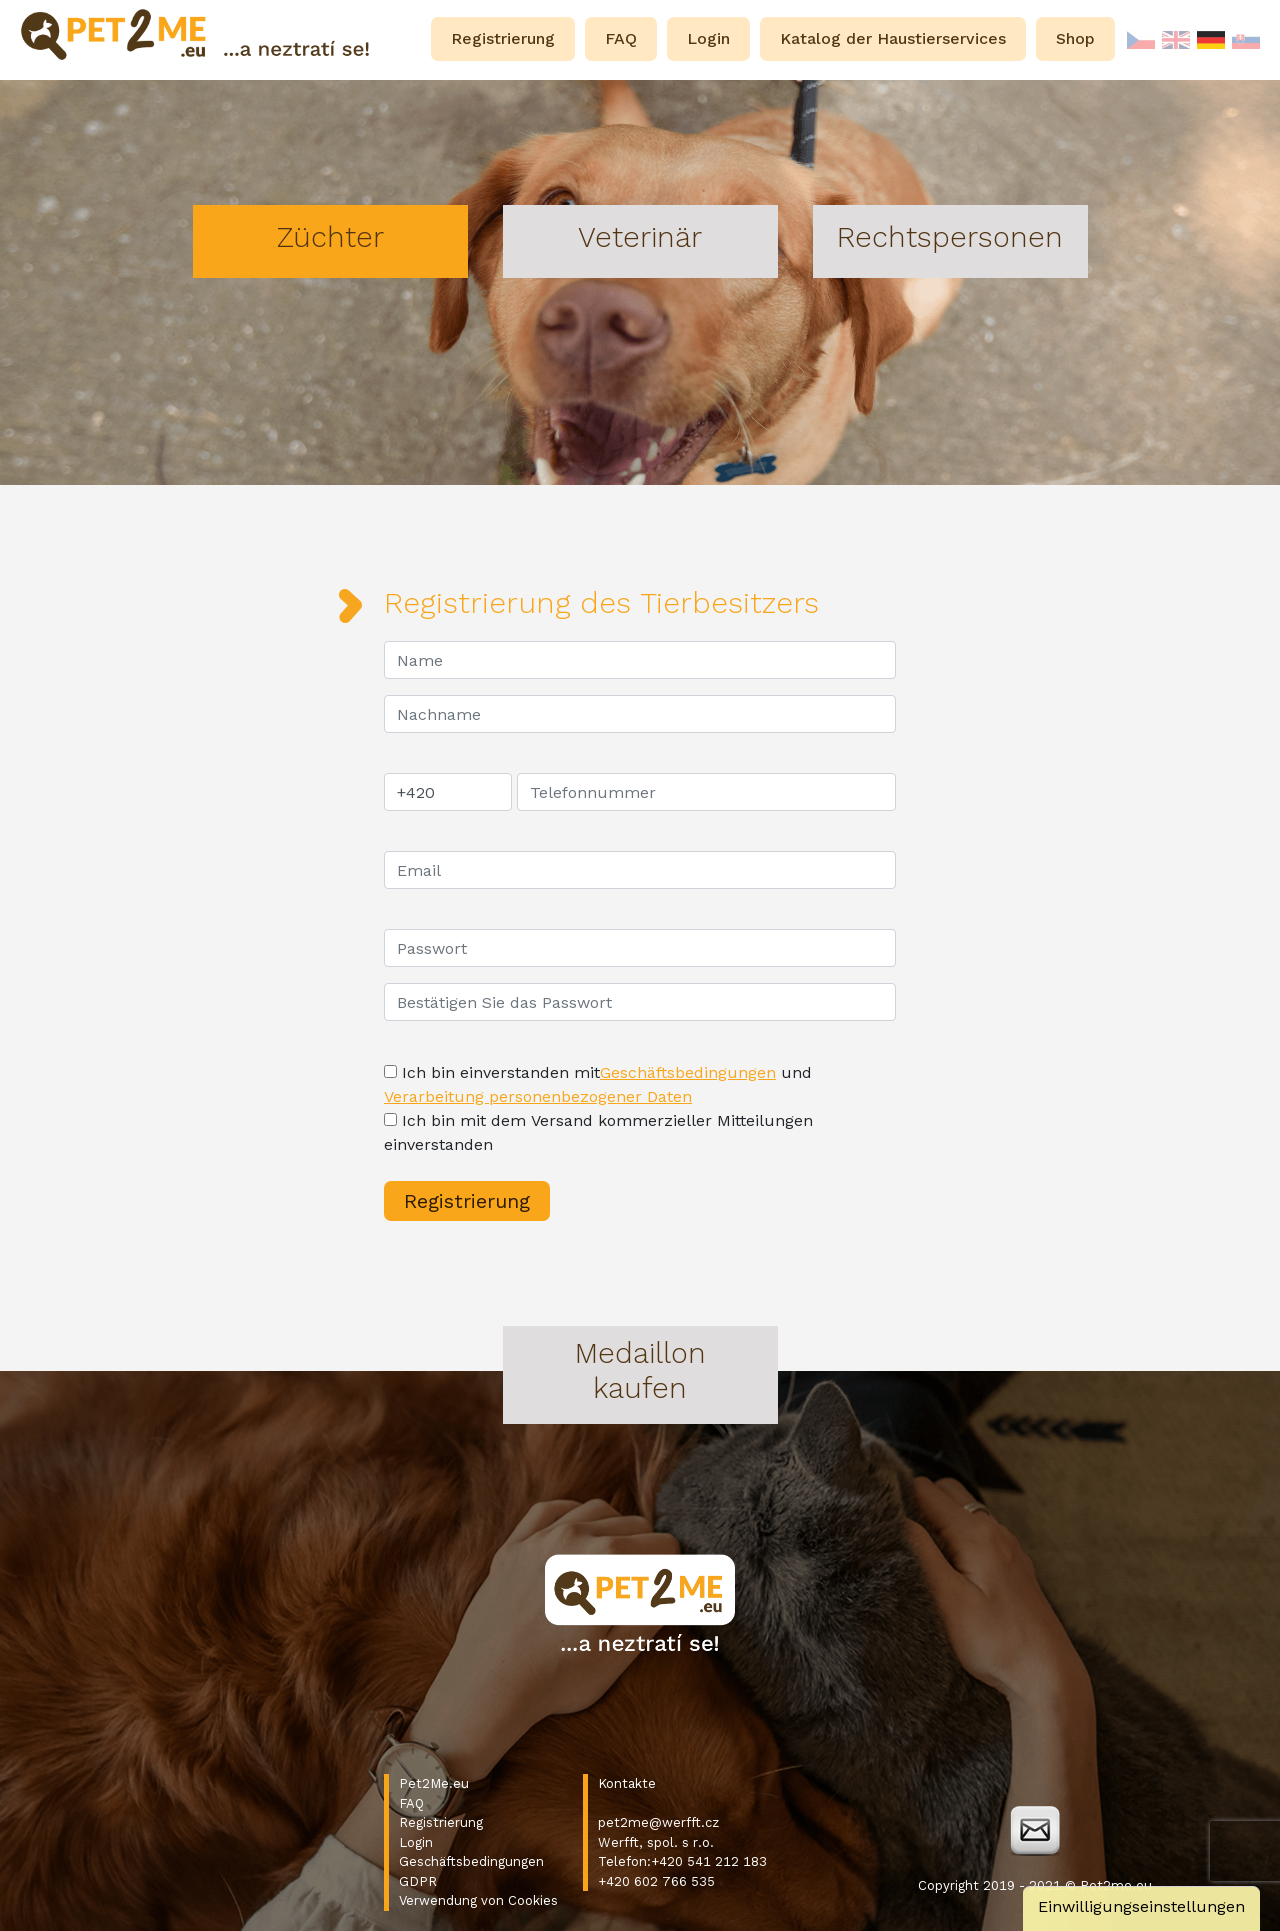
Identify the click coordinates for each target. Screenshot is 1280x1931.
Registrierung (441, 1822)
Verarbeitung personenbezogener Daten (538, 1096)
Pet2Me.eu (434, 1783)
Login (416, 1842)
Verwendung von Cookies (478, 1900)
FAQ (411, 1803)
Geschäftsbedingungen (688, 1072)
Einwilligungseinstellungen (1141, 1906)
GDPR (418, 1881)
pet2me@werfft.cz (658, 1822)
